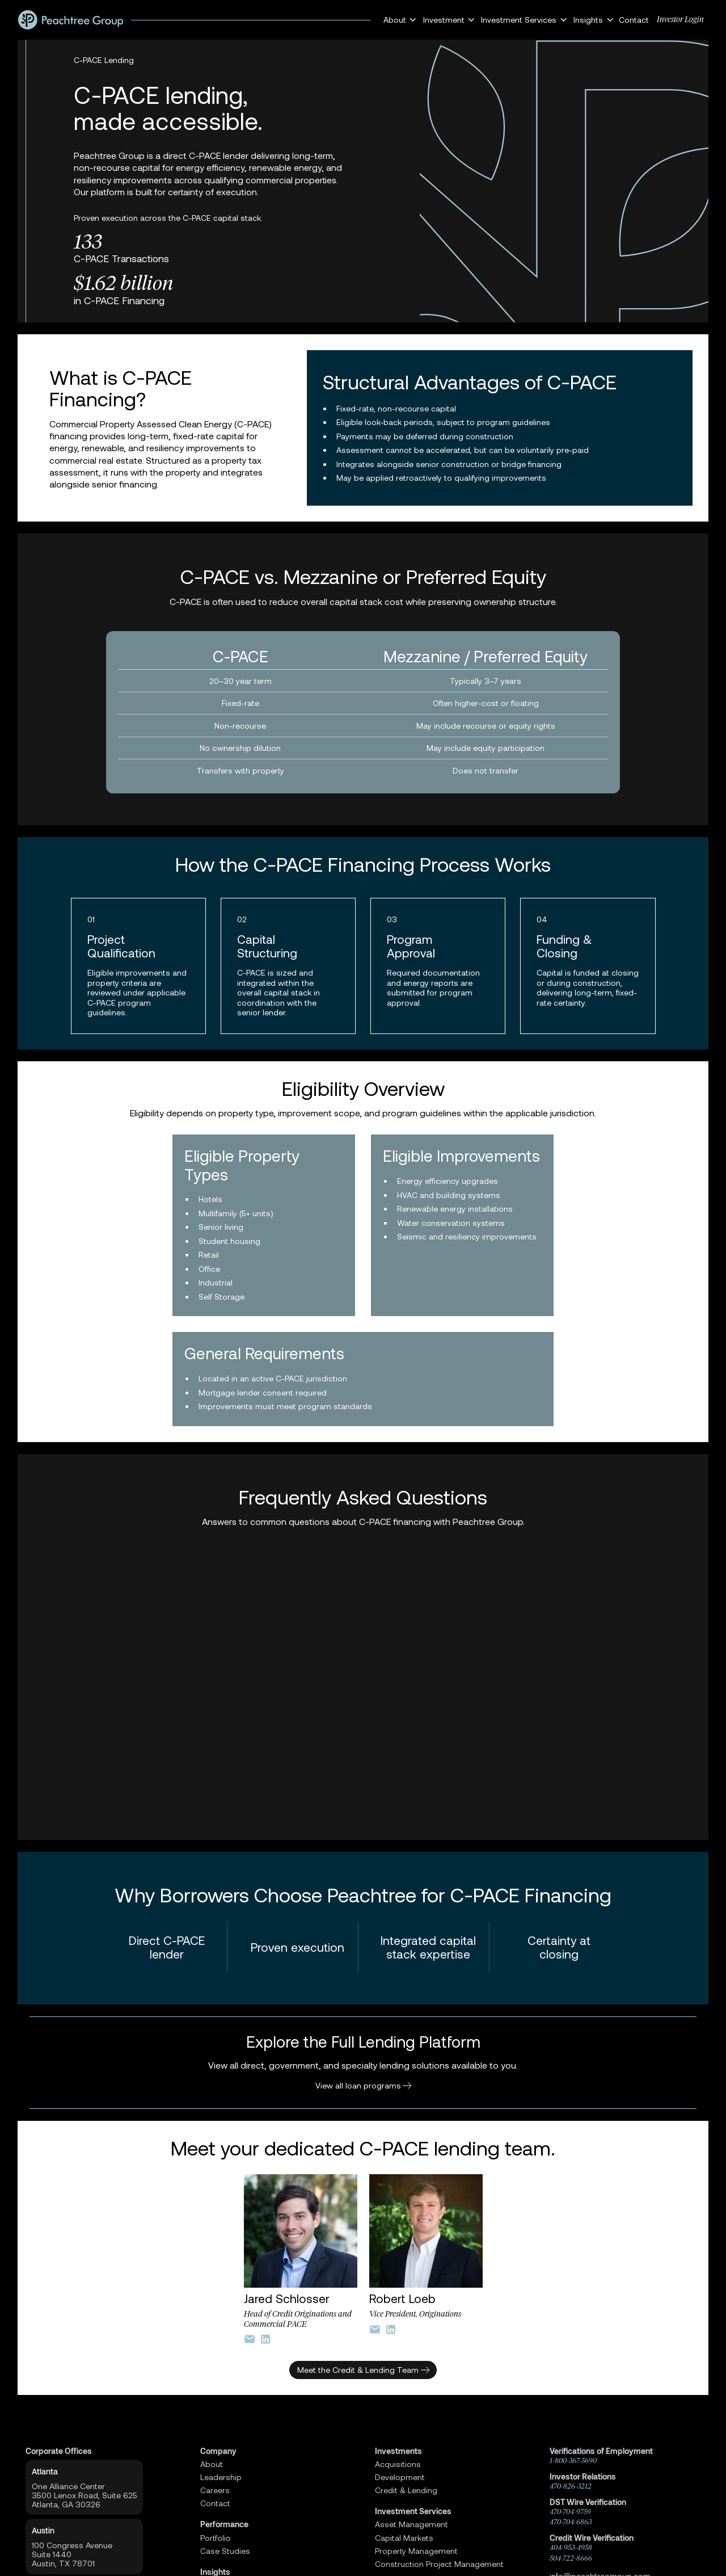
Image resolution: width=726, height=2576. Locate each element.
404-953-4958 (571, 2547)
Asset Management (411, 2524)
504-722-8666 (571, 2558)
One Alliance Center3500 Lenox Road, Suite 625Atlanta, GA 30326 (84, 2495)
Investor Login (680, 19)
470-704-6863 (571, 2522)
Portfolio (215, 2538)
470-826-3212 (571, 2486)
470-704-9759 (570, 2511)
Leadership (221, 2477)
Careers (215, 2490)
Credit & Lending (406, 2490)
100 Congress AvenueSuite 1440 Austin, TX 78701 (72, 2554)
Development (400, 2477)
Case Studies (225, 2551)
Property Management (416, 2551)
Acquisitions (398, 2464)
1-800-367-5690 (573, 2460)
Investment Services (413, 2511)
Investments (398, 2451)
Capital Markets (404, 2538)
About (211, 2464)
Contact (634, 19)
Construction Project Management (439, 2564)
